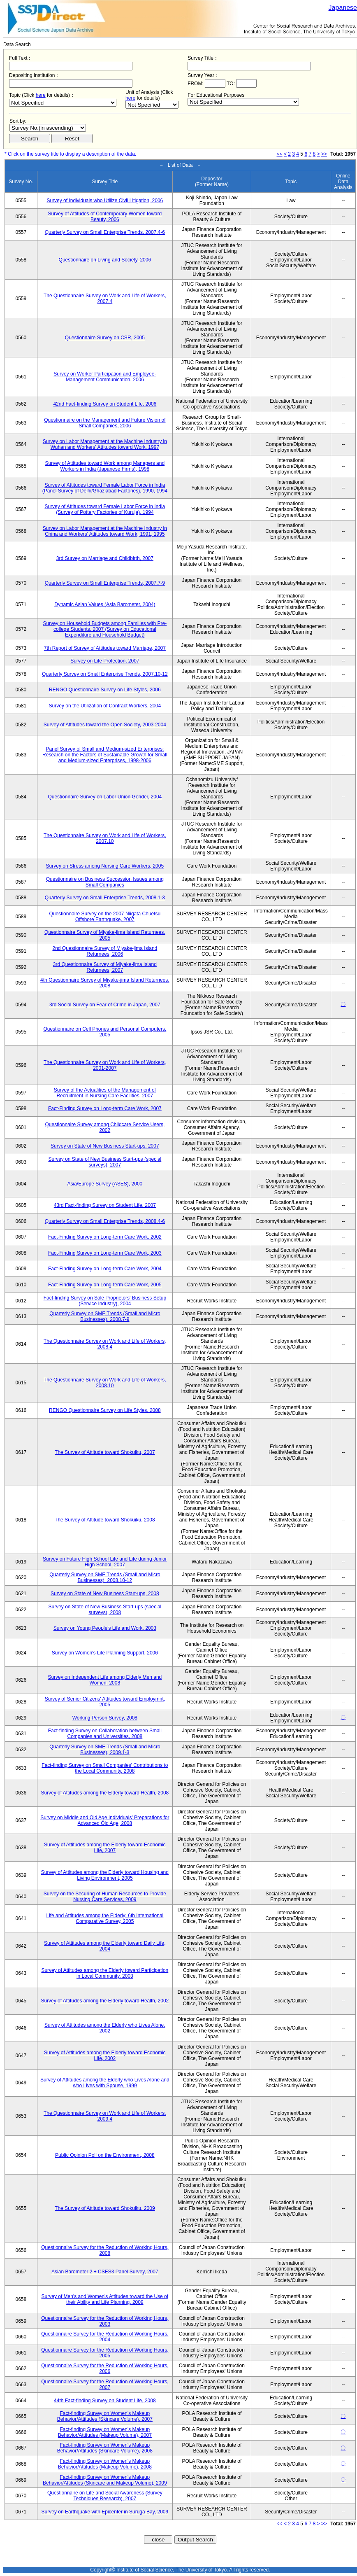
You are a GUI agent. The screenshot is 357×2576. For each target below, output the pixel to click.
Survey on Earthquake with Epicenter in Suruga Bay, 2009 (105, 2512)
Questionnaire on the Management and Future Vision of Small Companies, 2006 (104, 423)
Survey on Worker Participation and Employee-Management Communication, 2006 (104, 377)
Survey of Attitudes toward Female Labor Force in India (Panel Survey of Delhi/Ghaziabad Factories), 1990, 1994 (104, 488)
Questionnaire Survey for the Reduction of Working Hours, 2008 (104, 2250)
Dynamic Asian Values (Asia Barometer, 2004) (104, 604)
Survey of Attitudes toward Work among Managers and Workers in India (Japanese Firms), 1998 (105, 466)
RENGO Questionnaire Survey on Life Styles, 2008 (104, 1410)
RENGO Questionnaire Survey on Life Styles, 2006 (104, 690)
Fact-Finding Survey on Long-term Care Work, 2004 (105, 1269)
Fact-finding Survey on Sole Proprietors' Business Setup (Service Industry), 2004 (105, 1301)
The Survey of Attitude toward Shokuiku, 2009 (105, 2208)
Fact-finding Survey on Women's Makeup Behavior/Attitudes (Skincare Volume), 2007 (105, 2416)
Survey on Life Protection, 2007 (104, 661)
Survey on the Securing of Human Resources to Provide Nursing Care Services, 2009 (105, 1896)
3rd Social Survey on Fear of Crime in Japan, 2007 (104, 1005)
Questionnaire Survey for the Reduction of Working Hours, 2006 (104, 2368)
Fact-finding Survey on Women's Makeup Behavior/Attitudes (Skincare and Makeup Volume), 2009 (105, 2480)
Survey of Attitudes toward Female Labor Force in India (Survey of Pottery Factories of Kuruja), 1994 (104, 509)
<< (280, 154)
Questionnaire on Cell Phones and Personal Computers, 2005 (104, 1032)
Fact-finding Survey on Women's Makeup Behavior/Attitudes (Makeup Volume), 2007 (105, 2432)
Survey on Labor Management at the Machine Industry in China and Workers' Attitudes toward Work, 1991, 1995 (105, 531)
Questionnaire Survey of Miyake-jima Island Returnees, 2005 (104, 935)
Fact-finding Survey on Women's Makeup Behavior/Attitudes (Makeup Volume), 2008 (105, 2464)
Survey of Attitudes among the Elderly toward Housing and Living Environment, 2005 (105, 1875)
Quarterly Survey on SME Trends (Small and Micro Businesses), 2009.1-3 (104, 1749)
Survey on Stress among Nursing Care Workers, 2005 (105, 866)
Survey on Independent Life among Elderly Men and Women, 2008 (105, 1680)
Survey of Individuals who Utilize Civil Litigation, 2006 (104, 200)
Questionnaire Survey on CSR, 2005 (105, 338)
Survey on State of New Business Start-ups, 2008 (105, 1593)
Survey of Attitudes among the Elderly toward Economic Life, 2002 (104, 2055)
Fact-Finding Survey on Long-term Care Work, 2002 (105, 1237)
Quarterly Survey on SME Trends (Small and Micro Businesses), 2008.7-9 (104, 1316)
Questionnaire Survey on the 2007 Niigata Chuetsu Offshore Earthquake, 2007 (104, 916)
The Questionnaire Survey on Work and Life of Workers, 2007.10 (105, 838)
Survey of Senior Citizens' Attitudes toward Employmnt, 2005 (105, 1702)
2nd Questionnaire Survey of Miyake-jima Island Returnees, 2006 (104, 951)
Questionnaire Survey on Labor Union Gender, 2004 (105, 797)
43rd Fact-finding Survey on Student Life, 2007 (105, 1205)
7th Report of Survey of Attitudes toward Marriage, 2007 (105, 648)
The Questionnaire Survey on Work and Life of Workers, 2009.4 (105, 2116)
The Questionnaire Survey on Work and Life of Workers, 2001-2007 (105, 1065)
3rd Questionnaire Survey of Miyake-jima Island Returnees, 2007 (105, 967)
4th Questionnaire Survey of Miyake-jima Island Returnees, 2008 (104, 983)
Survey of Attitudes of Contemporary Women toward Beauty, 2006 (105, 216)
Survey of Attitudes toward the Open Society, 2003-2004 (105, 725)
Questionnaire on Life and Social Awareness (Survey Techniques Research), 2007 (104, 2495)
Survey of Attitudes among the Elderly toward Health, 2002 (105, 2001)
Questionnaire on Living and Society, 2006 (105, 260)
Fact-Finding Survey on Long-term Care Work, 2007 (105, 1108)
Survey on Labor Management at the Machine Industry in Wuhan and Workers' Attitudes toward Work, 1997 (105, 444)
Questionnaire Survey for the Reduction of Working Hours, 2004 (104, 2337)
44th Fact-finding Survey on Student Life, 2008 (105, 2400)
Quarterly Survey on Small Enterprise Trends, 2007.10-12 (104, 674)
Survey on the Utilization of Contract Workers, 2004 (105, 706)
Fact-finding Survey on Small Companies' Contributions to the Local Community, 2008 (105, 1768)
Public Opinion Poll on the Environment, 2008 (104, 2155)
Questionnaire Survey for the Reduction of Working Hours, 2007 (104, 2384)
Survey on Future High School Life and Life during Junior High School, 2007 (105, 1562)
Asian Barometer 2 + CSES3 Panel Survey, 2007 (104, 2272)
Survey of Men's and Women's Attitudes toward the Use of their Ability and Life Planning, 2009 (105, 2299)
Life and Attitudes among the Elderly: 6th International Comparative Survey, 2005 (104, 1918)
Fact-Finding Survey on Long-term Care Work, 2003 (105, 1253)
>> (324, 154)
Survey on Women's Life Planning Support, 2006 (105, 1653)
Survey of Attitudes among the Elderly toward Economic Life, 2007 (104, 1847)
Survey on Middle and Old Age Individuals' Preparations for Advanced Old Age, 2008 (104, 1820)
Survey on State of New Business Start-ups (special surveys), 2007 (104, 1162)
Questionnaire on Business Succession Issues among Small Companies (105, 882)
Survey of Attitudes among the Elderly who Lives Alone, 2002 (104, 2028)
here (41, 95)
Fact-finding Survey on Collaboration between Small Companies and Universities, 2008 (105, 1733)
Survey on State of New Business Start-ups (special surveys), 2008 (104, 1609)
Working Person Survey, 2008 (104, 1718)
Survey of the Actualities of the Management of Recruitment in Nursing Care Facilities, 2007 (105, 1093)
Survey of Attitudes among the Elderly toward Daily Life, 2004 (104, 1946)
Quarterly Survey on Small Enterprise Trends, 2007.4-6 (105, 232)
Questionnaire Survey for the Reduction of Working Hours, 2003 (104, 2321)
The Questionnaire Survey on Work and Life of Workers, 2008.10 (105, 1382)
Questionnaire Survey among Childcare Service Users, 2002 (105, 1127)
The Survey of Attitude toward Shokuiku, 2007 (105, 1452)
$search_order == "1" (47, 128)
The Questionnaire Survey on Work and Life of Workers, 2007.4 (105, 298)
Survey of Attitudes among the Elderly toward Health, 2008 (105, 1793)
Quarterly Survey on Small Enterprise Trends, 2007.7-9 (105, 583)
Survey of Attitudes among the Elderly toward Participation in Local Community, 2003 (104, 1973)
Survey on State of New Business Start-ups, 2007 (105, 1146)
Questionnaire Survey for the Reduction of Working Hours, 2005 (104, 2353)
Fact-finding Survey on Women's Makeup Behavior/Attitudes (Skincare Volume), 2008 (105, 2448)
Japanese (343, 7)
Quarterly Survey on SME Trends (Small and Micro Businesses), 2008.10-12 (104, 1577)
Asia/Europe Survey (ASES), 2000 (104, 1184)
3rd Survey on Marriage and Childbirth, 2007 (104, 558)
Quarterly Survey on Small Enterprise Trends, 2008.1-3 (105, 898)
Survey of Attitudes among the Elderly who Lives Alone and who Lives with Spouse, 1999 (104, 2082)
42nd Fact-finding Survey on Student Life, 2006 (104, 404)
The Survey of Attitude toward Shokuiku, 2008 (105, 1520)
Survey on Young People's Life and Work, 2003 (104, 1628)
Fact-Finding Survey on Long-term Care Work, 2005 (105, 1285)
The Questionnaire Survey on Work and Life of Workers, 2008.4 (105, 1344)
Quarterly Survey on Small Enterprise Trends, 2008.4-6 (105, 1221)
